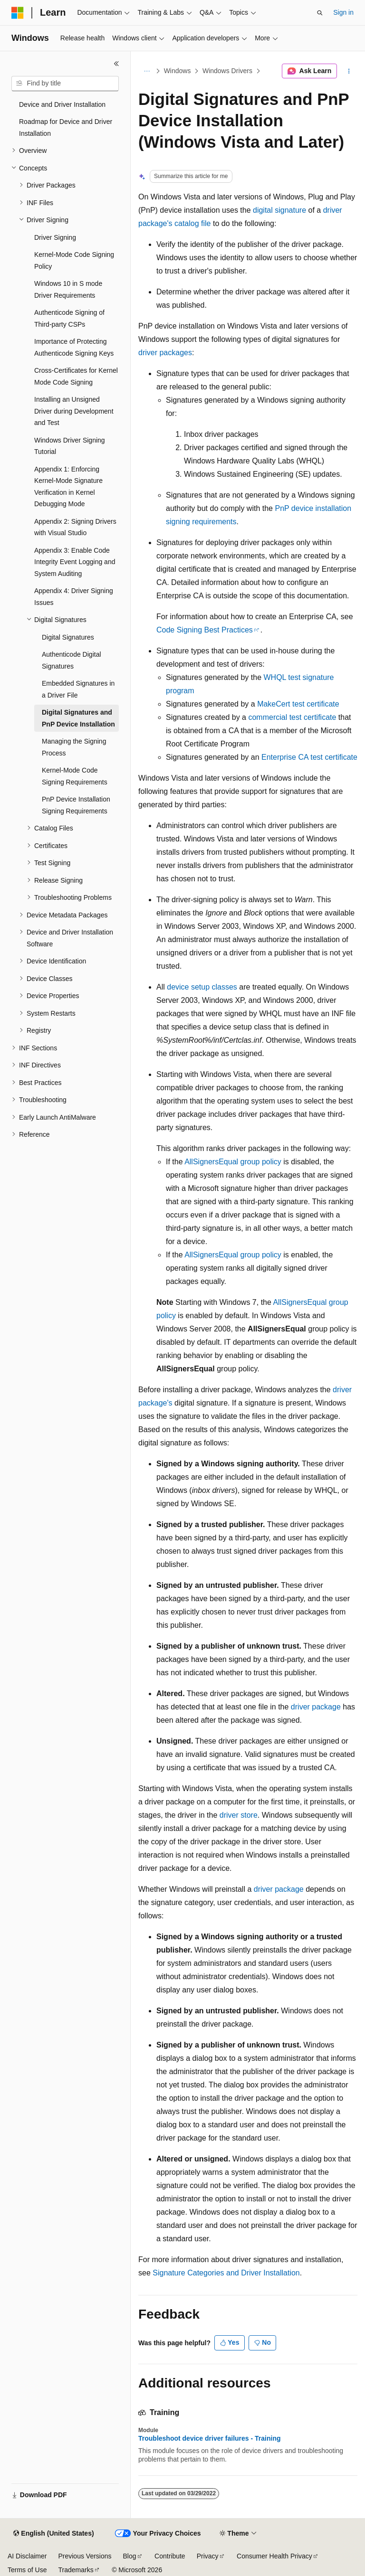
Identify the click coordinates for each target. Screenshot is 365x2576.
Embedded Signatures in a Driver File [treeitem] (78, 689)
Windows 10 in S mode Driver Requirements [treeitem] (68, 289)
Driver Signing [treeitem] (55, 237)
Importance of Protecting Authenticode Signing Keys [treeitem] (74, 347)
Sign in (343, 12)
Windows (177, 71)
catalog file (192, 223)
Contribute (169, 2556)
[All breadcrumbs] (146, 71)
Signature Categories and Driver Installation (226, 2273)
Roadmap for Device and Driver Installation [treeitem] (65, 127)
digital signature (279, 210)
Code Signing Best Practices (204, 630)
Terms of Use (27, 2570)
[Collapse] (116, 63)
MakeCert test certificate (298, 704)
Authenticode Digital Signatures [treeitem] (71, 660)
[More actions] (349, 71)
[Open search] (319, 12)
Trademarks (75, 2570)
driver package (316, 1707)
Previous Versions (84, 2556)
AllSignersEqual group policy (232, 1162)
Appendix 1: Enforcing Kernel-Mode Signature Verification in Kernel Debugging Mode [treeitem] (68, 486)
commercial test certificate (292, 717)
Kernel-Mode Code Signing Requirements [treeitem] (74, 776)
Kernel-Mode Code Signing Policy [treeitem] (74, 260)
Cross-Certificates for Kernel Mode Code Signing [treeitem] (76, 376)
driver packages (165, 353)
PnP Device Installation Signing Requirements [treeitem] (76, 805)
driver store (239, 1815)
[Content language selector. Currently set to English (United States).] (53, 2533)
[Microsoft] (17, 13)
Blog (129, 2556)
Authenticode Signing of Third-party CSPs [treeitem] (69, 318)
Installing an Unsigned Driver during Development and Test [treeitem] (74, 411)
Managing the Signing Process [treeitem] (74, 747)
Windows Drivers (227, 71)
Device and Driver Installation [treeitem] (62, 104)
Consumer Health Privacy (274, 2556)
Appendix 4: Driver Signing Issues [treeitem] (73, 596)
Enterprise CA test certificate (309, 757)
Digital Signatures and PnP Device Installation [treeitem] (78, 718)
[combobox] (65, 83)
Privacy (208, 2556)
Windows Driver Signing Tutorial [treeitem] (69, 446)
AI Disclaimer (27, 2556)
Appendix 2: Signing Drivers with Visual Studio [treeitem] (75, 527)
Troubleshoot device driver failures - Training (209, 2438)
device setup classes (202, 987)
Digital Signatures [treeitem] (68, 637)
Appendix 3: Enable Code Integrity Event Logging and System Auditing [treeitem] (74, 562)
